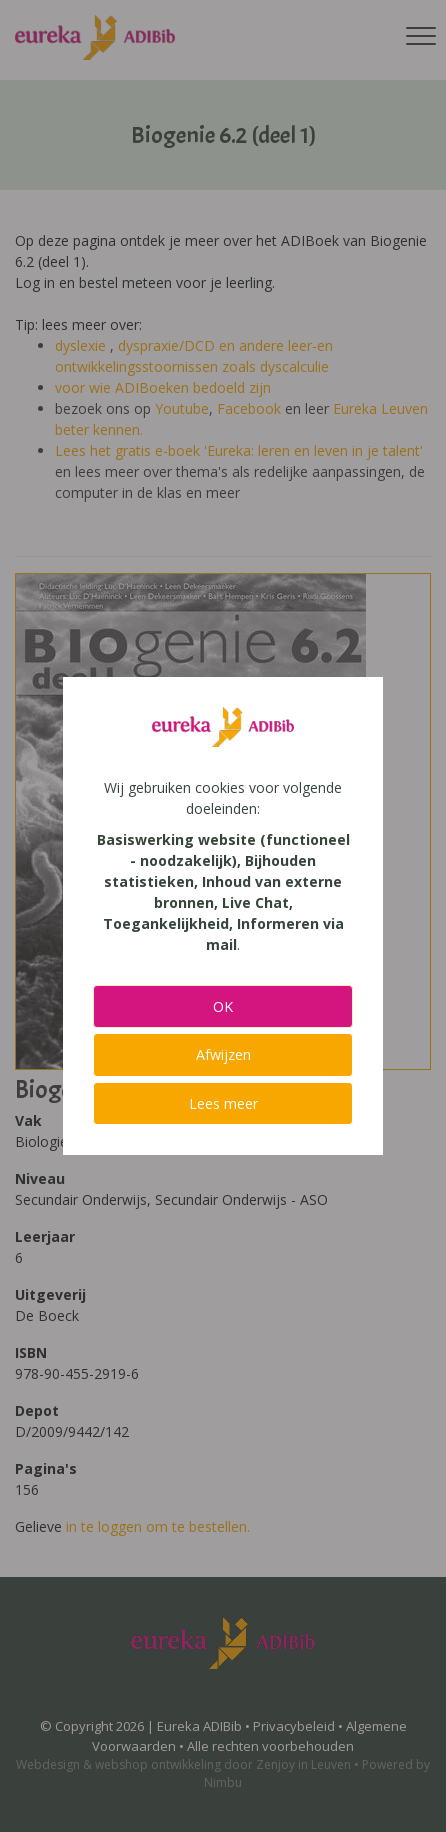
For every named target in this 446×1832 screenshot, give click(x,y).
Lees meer (223, 1103)
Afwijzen (223, 1054)
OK (223, 1006)
